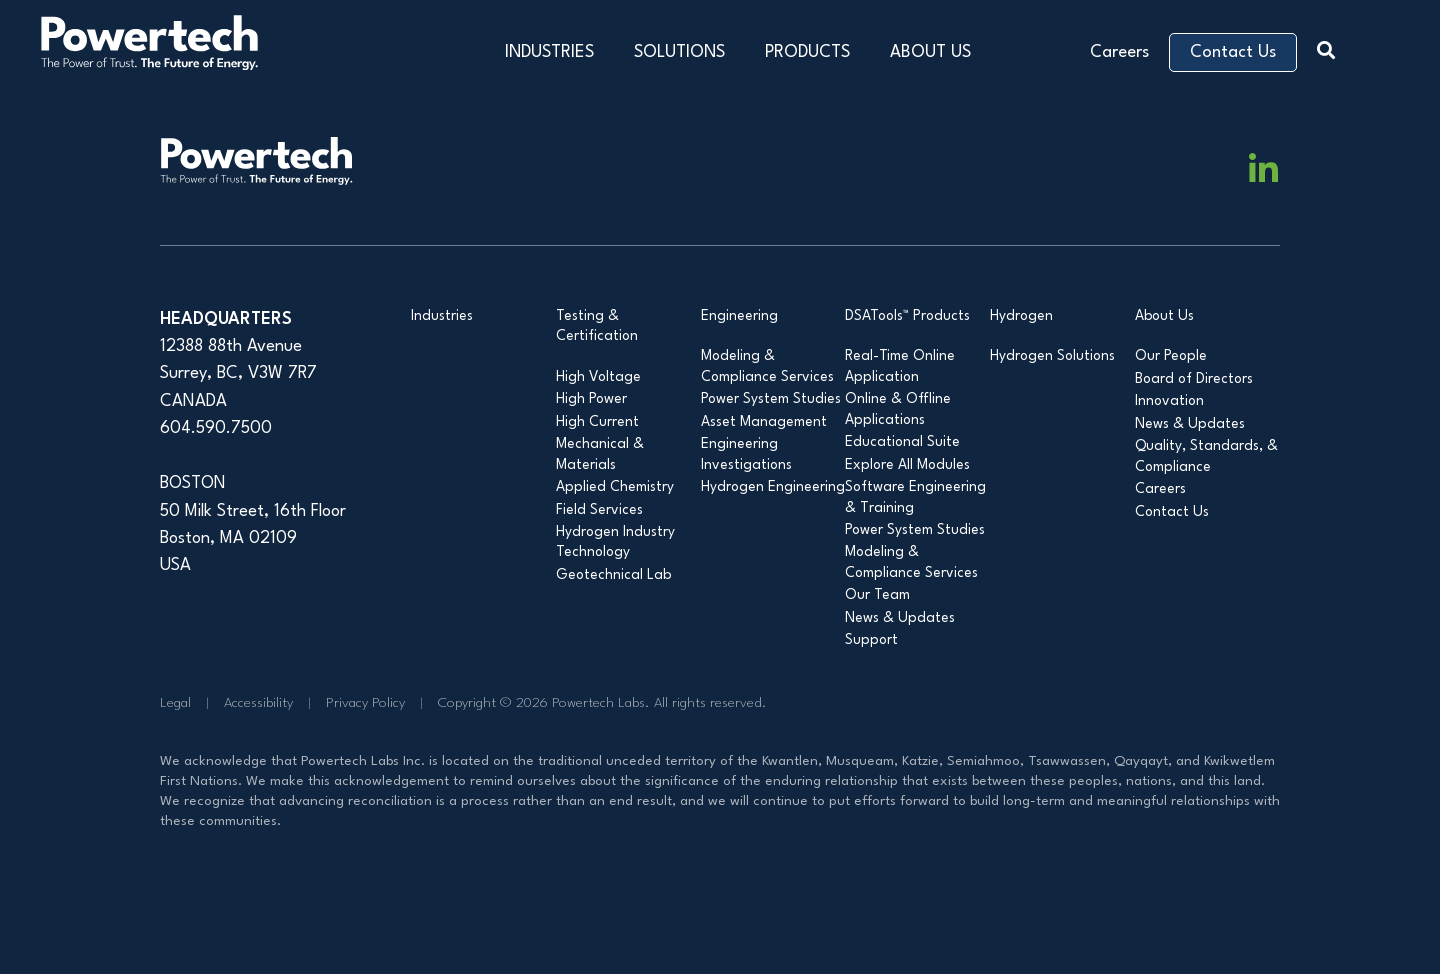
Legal (175, 703)
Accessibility (258, 703)
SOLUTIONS (679, 52)
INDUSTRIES (549, 52)
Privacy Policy (365, 703)
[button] (1331, 47)
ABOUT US (930, 52)
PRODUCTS (807, 52)
